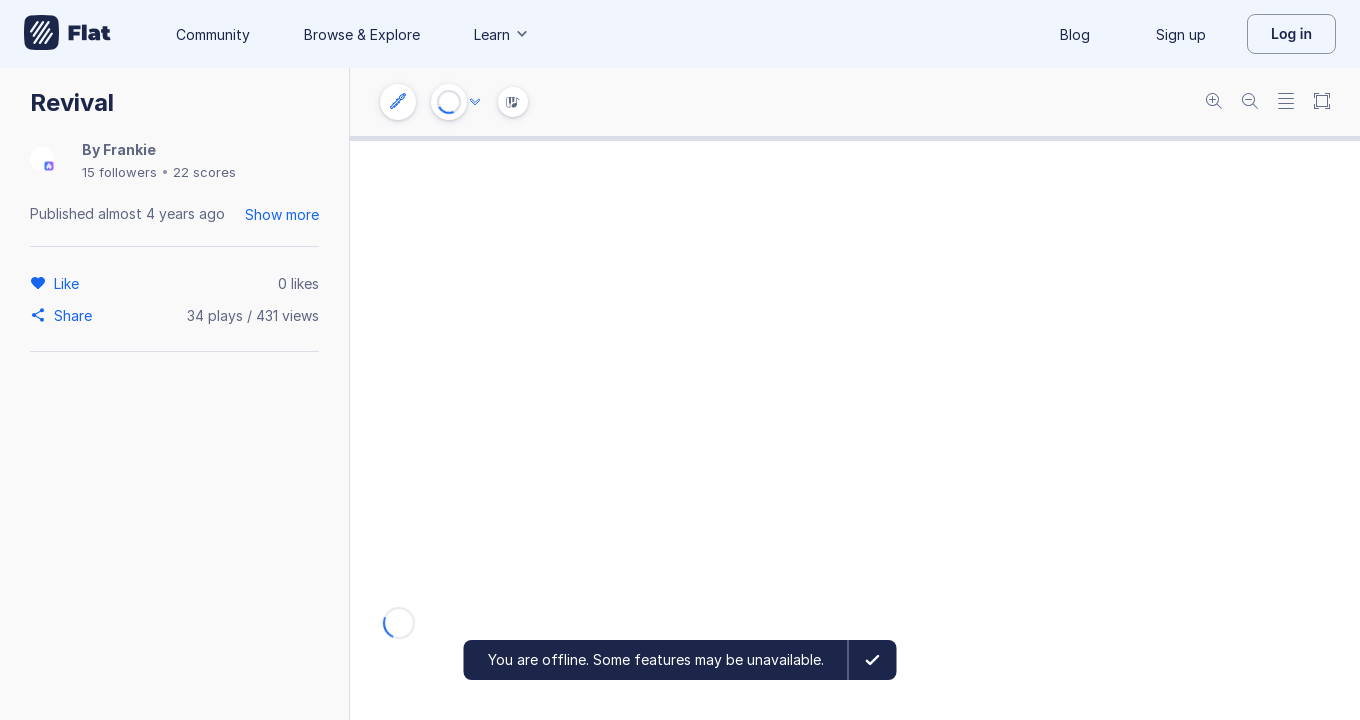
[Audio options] (475, 102)
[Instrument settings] (398, 102)
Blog (1075, 34)
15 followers (119, 172)
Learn (502, 34)
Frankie (129, 149)
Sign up (1181, 34)
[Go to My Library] (67, 34)
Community (213, 34)
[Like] (69, 283)
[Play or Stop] (449, 102)
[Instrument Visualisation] (513, 102)
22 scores (204, 172)
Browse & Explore (362, 34)
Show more (282, 214)
